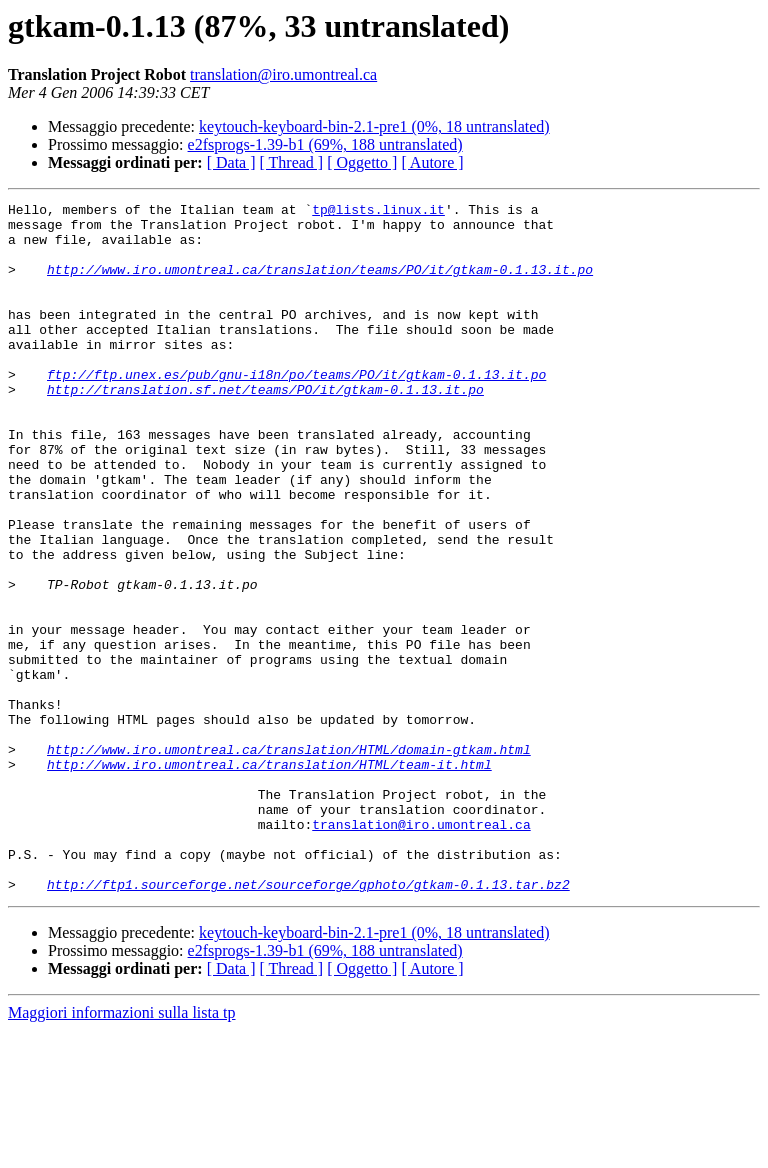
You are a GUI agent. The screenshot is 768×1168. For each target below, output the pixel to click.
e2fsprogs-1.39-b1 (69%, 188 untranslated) (325, 144)
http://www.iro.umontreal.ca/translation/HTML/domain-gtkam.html (289, 860)
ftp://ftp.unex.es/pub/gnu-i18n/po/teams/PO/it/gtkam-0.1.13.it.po (296, 410)
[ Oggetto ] (362, 162)
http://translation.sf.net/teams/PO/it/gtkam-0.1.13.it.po (265, 428)
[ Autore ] (432, 162)
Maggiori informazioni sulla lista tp (122, 1150)
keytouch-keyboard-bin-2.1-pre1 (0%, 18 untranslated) (374, 126)
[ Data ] (231, 162)
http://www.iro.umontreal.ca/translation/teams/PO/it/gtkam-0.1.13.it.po (320, 284)
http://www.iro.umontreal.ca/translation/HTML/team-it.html (269, 878)
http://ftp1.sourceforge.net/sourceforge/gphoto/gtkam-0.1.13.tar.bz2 (308, 1022)
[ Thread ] (292, 162)
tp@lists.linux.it (378, 212)
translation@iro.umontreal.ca (283, 74)
